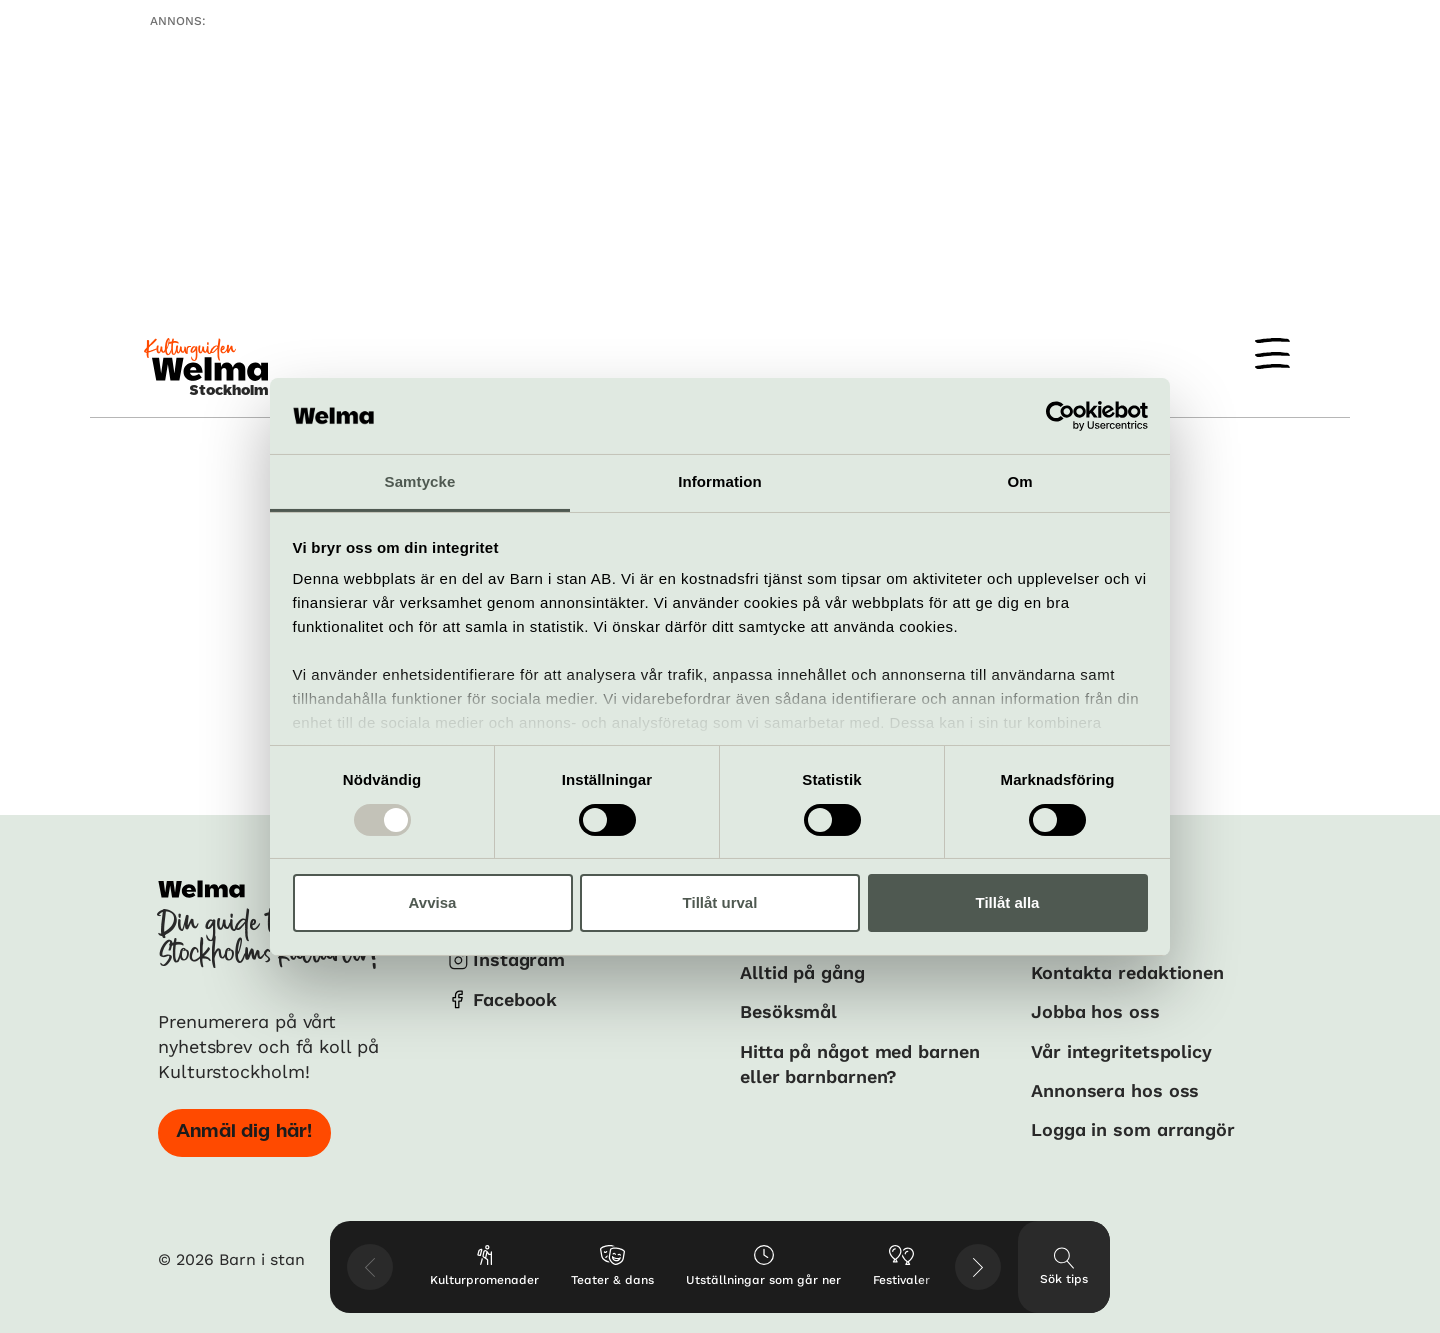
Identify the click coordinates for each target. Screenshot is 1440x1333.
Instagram (519, 959)
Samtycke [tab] (420, 481)
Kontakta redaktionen (1127, 972)
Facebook (515, 999)
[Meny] (1272, 353)
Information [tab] (720, 481)
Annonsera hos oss (1115, 1090)
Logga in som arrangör (1133, 1129)
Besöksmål (788, 1011)
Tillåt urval (720, 902)
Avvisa (433, 902)
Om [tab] (1019, 481)
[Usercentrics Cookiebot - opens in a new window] (1060, 416)
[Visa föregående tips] (370, 1267)
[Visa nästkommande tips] (978, 1267)
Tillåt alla (1008, 902)
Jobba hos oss (1095, 1011)
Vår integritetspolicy (1121, 1051)
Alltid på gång (802, 972)
